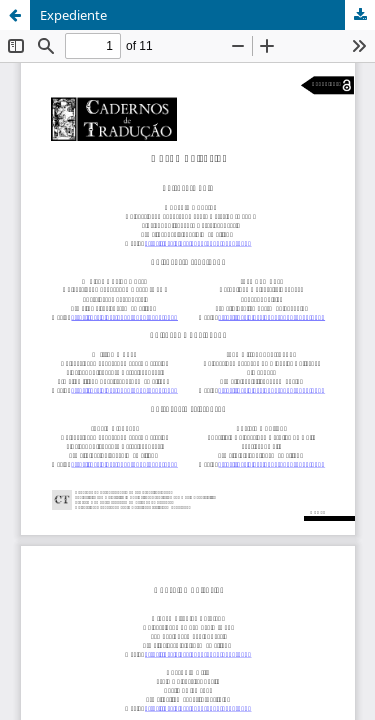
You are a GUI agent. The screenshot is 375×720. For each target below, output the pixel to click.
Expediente (73, 15)
